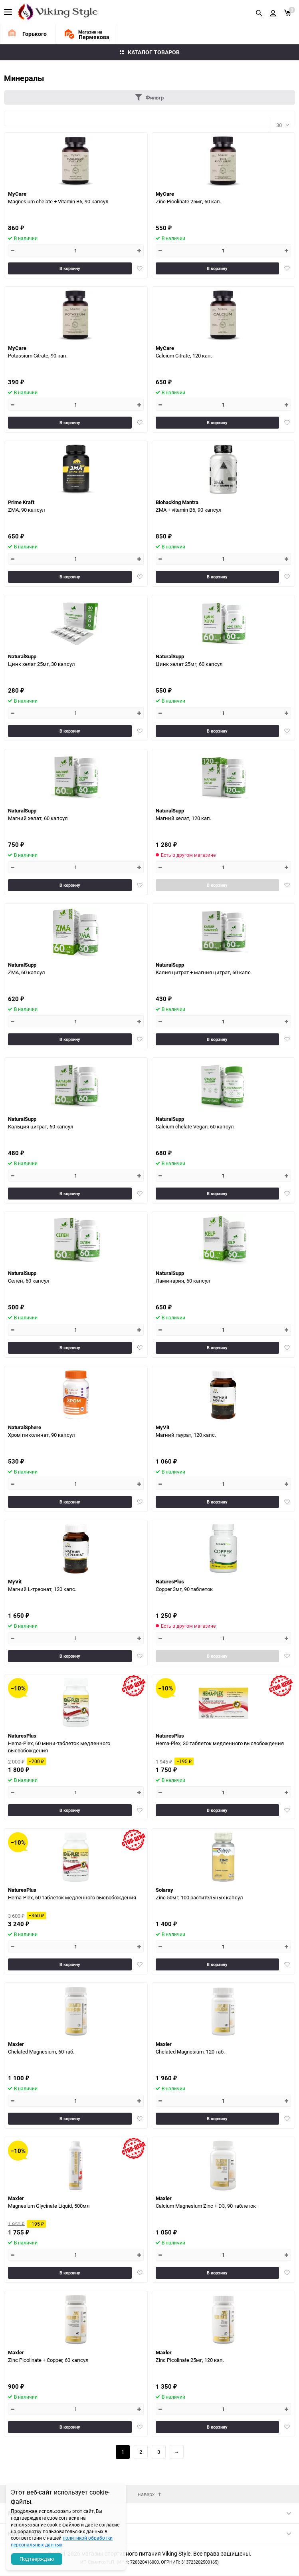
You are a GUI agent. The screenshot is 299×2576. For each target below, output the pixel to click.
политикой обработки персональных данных (62, 2541)
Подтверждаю (37, 2558)
